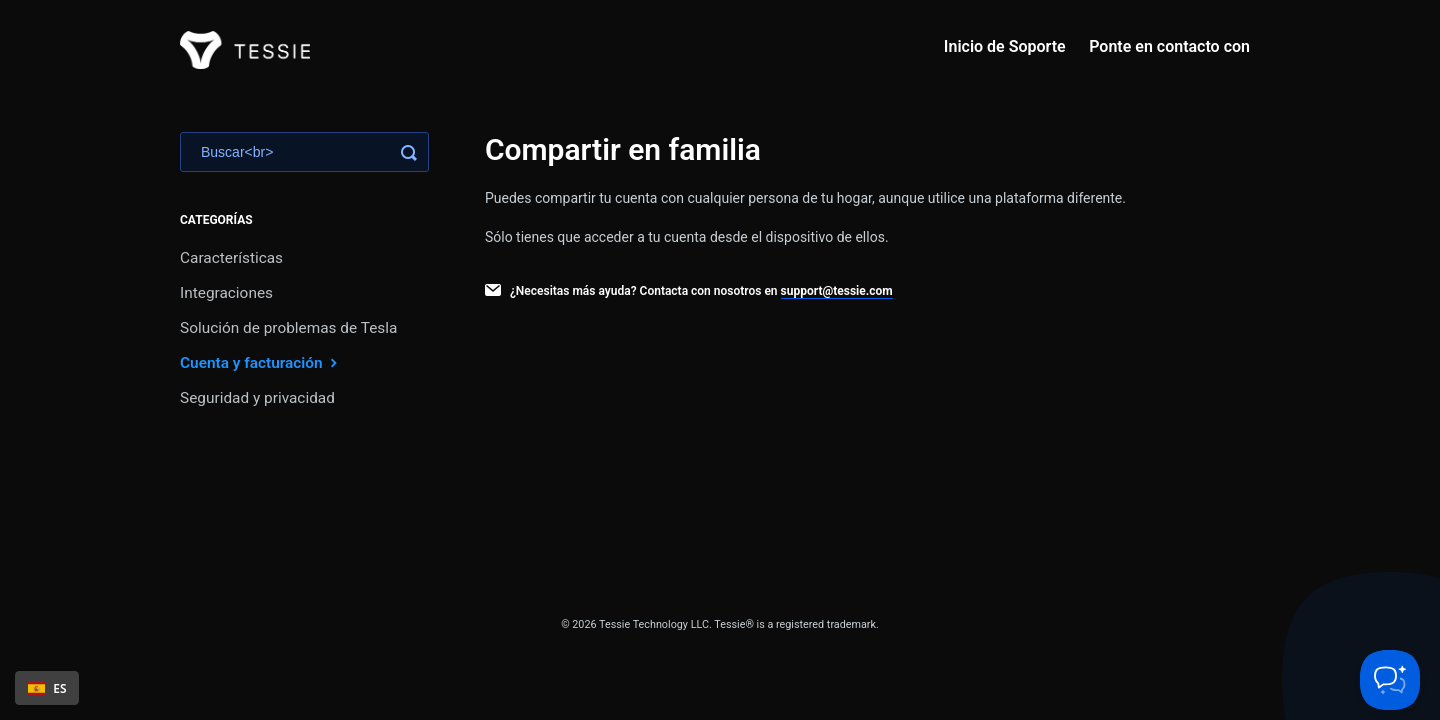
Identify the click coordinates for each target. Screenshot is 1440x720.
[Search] (304, 152)
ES (47, 688)
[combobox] (47, 688)
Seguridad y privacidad (257, 398)
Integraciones (226, 293)
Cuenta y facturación (261, 362)
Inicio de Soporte (1005, 46)
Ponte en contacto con (1169, 46)
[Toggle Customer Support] (1390, 680)
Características (231, 258)
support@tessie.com (837, 291)
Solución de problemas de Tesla (288, 328)
